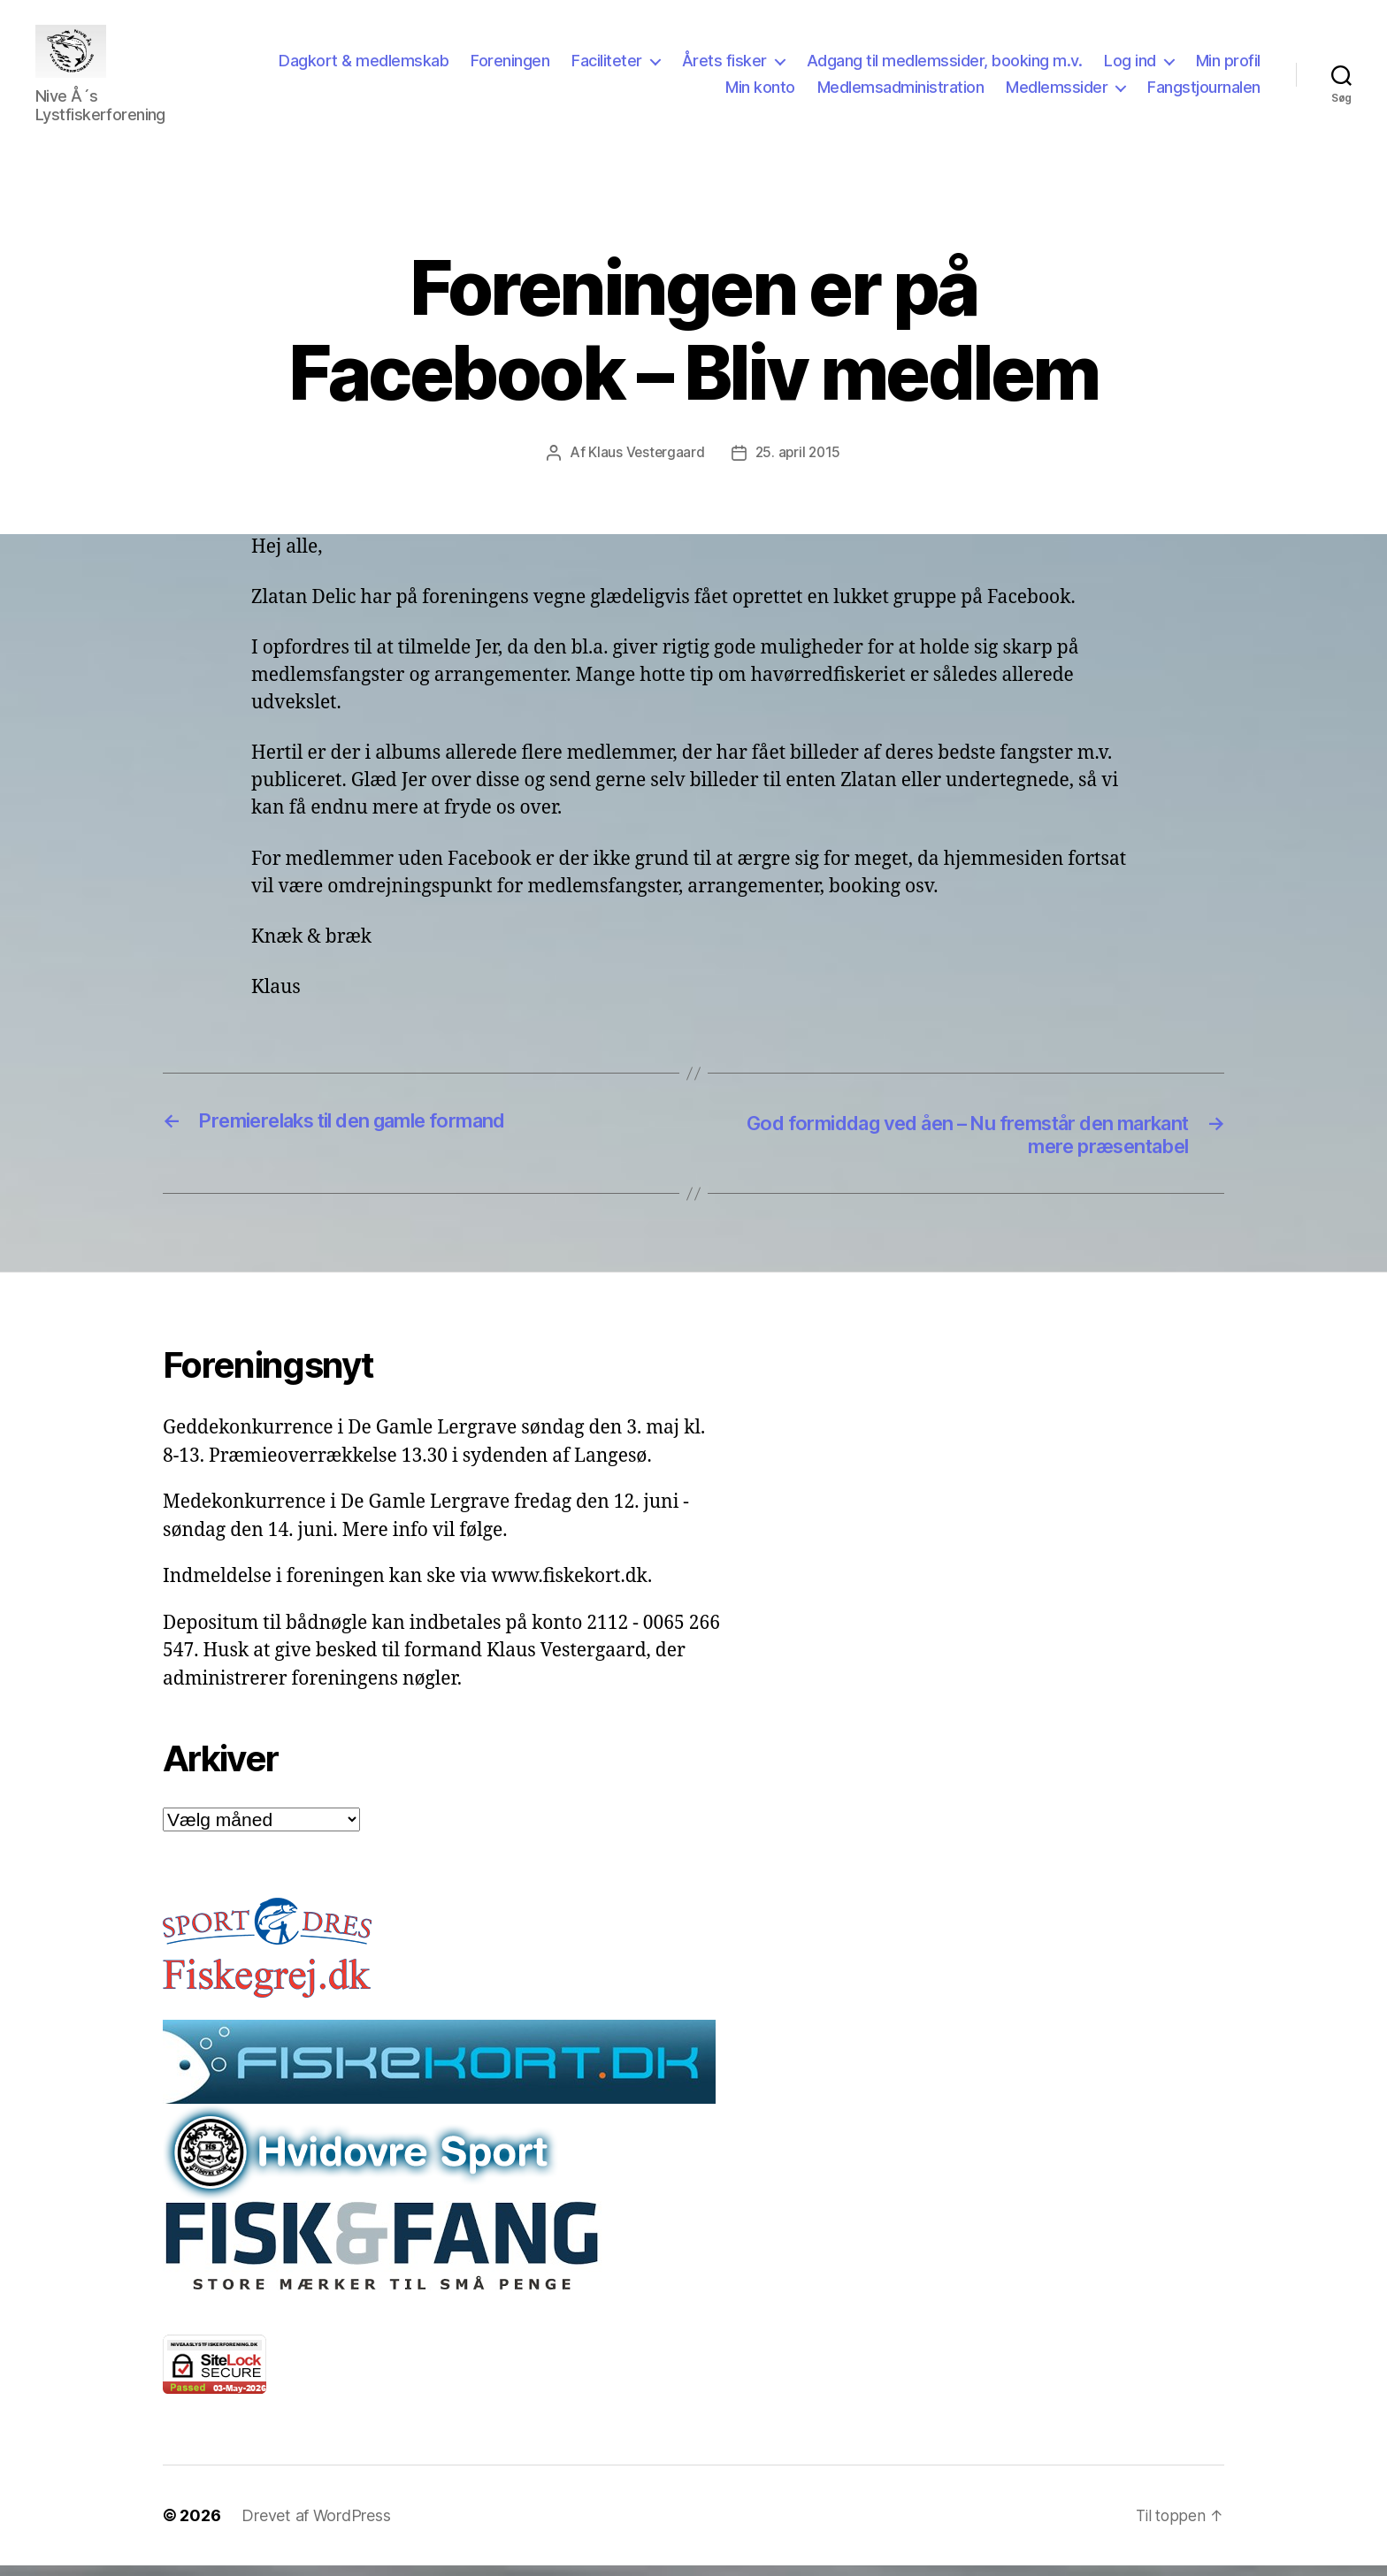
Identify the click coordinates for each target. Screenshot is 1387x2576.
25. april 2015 (799, 460)
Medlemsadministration (901, 91)
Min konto (760, 91)
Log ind (1217, 65)
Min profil (671, 91)
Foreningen (596, 65)
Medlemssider (1056, 91)
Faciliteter (693, 65)
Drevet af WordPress (315, 2526)
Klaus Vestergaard (644, 460)
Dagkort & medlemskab (450, 65)
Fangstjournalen (1204, 91)
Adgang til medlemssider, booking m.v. (1031, 65)
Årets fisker (811, 65)
